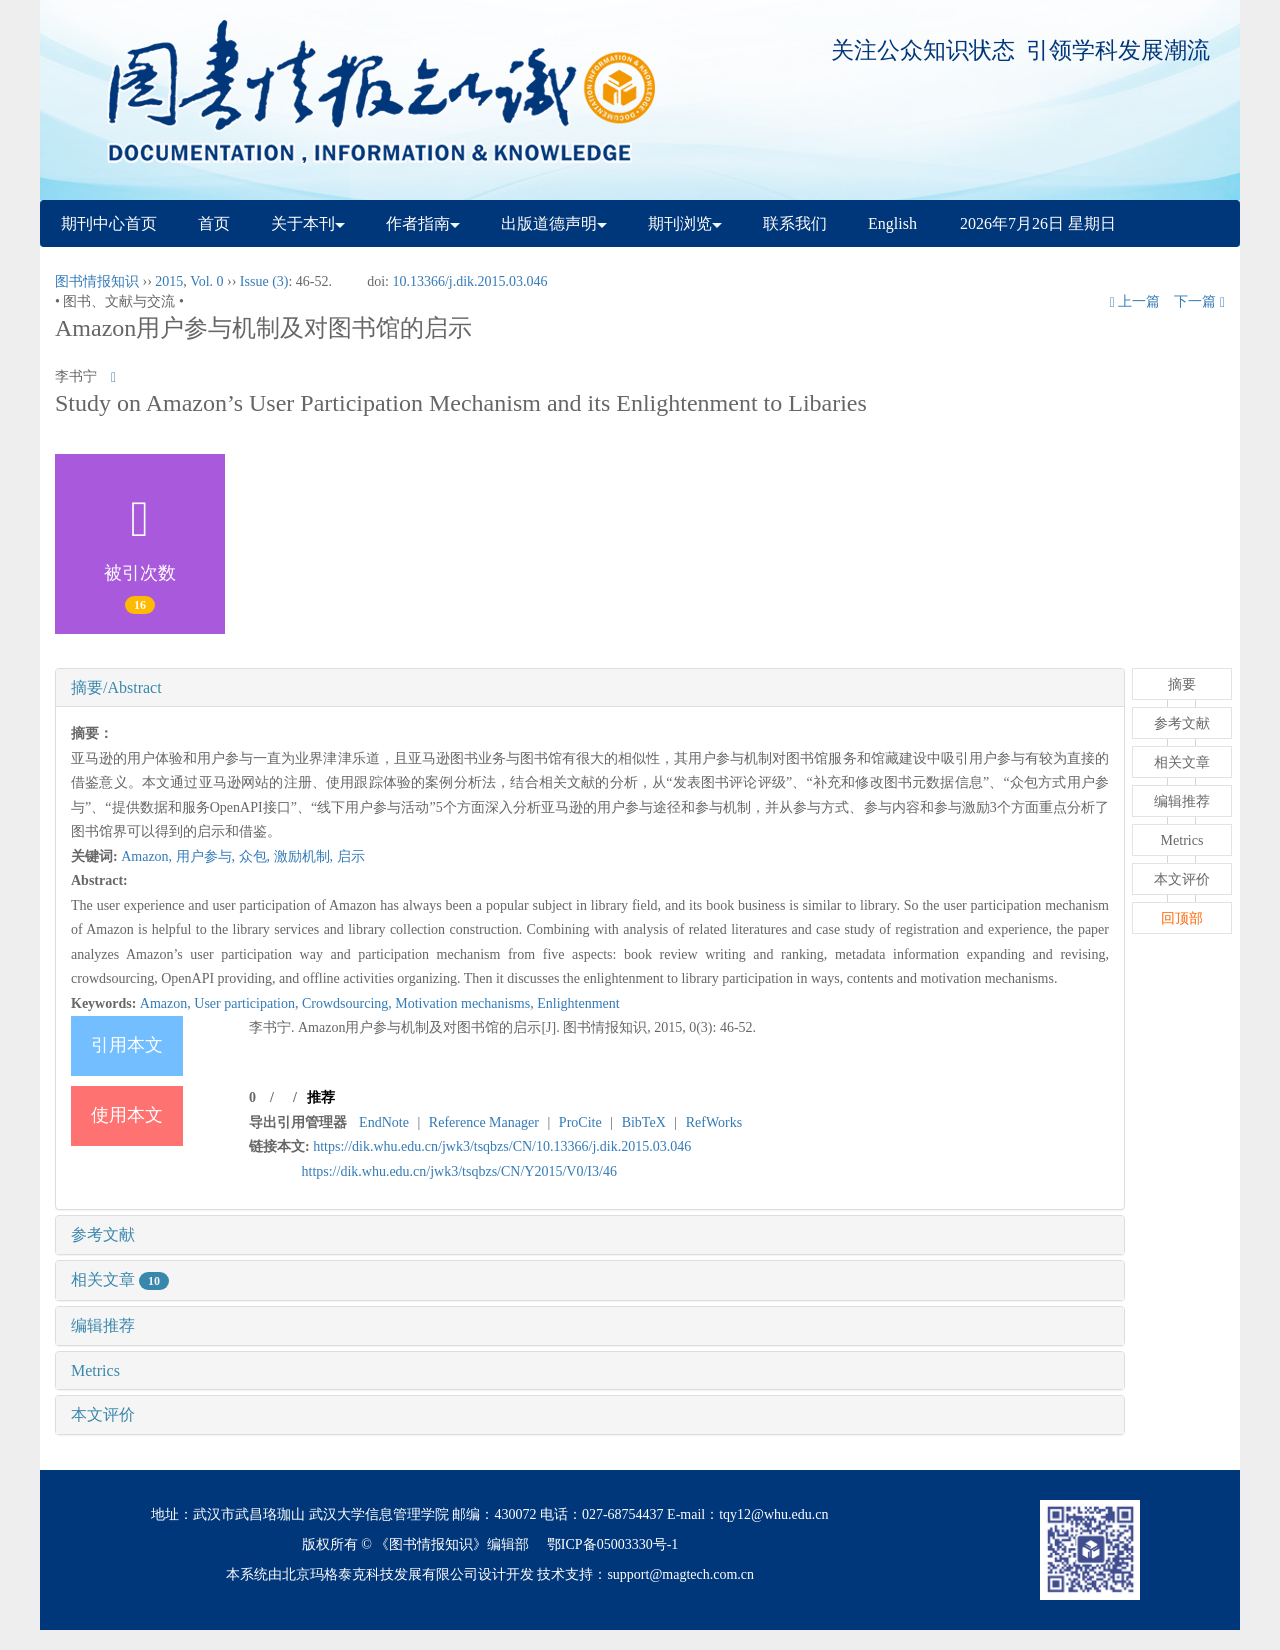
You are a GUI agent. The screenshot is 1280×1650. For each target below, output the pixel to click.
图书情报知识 (97, 281)
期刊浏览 (685, 223)
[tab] (590, 688)
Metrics (95, 1370)
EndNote (384, 1122)
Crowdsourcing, (348, 1003)
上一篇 (1135, 301)
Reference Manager (484, 1122)
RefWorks (714, 1122)
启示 (351, 856)
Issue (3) (264, 281)
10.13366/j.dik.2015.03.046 (469, 281)
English (892, 223)
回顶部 (1182, 918)
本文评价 (103, 1414)
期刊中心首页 (109, 223)
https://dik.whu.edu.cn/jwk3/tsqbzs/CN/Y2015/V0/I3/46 (459, 1171)
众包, (256, 856)
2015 (169, 281)
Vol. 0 (206, 281)
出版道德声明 (554, 223)
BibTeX (644, 1122)
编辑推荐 (103, 1325)
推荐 (321, 1097)
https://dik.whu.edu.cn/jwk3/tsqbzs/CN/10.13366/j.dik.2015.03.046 (502, 1146)
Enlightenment (578, 1003)
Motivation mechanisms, (466, 1003)
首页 (214, 223)
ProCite (580, 1122)
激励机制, (305, 856)
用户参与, (207, 856)
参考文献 (103, 1234)
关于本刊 (308, 223)
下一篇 (1199, 301)
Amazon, (148, 856)
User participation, (248, 1003)
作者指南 (423, 223)
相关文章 (120, 1279)
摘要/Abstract (116, 687)
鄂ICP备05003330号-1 (612, 1544)
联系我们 (795, 223)
